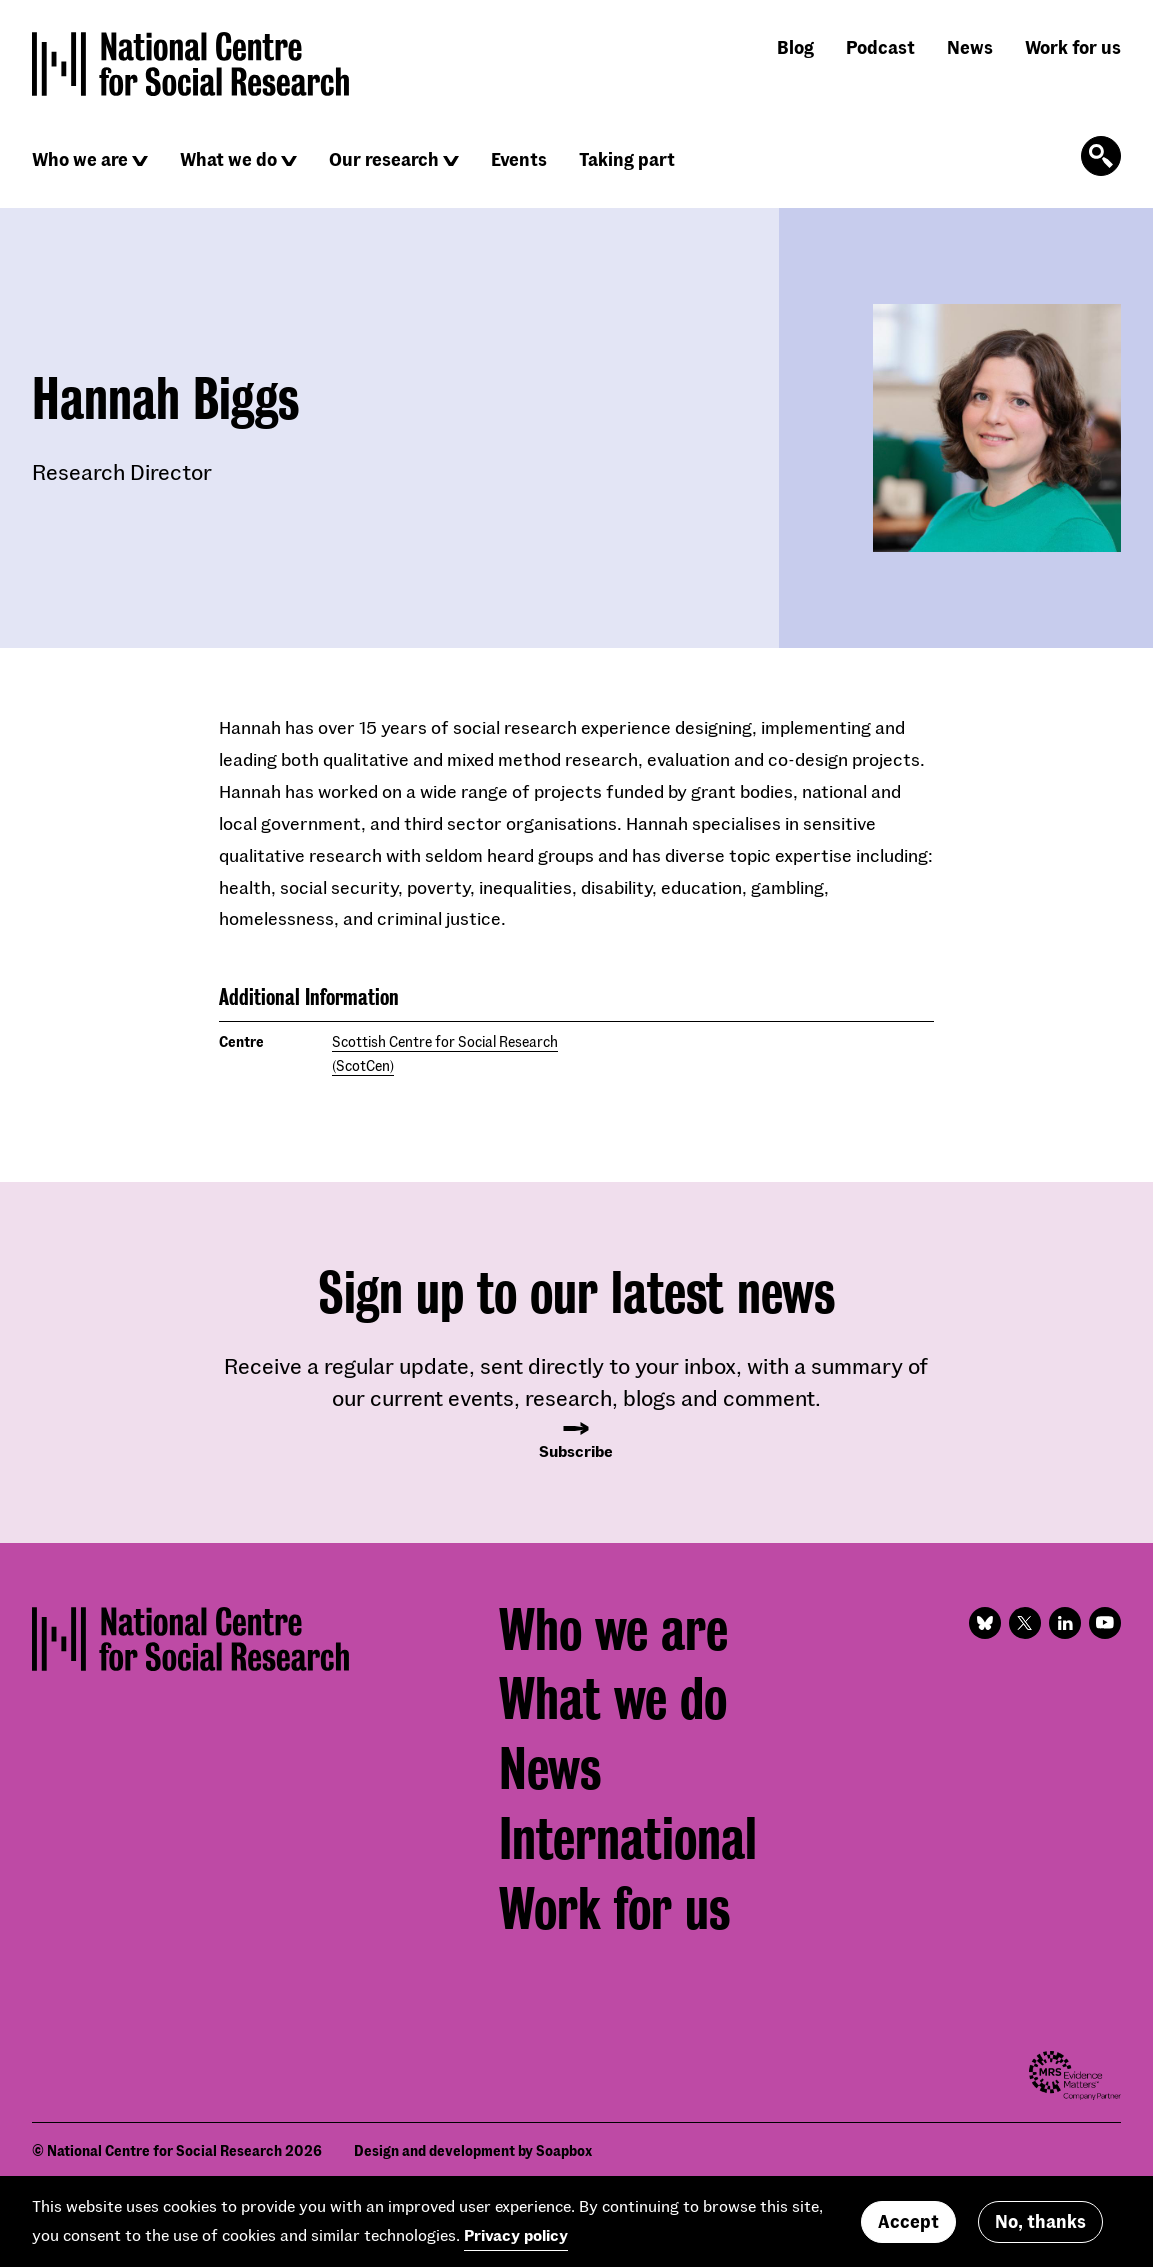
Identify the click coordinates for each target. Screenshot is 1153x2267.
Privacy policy (516, 2234)
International (628, 1839)
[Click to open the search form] (1101, 156)
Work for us (1073, 47)
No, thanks (1040, 2221)
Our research (384, 159)
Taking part (627, 159)
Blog (795, 47)
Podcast (880, 47)
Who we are (80, 159)
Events (519, 159)
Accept (908, 2221)
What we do (228, 159)
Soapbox (564, 2150)
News (970, 47)
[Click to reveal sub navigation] (140, 161)
